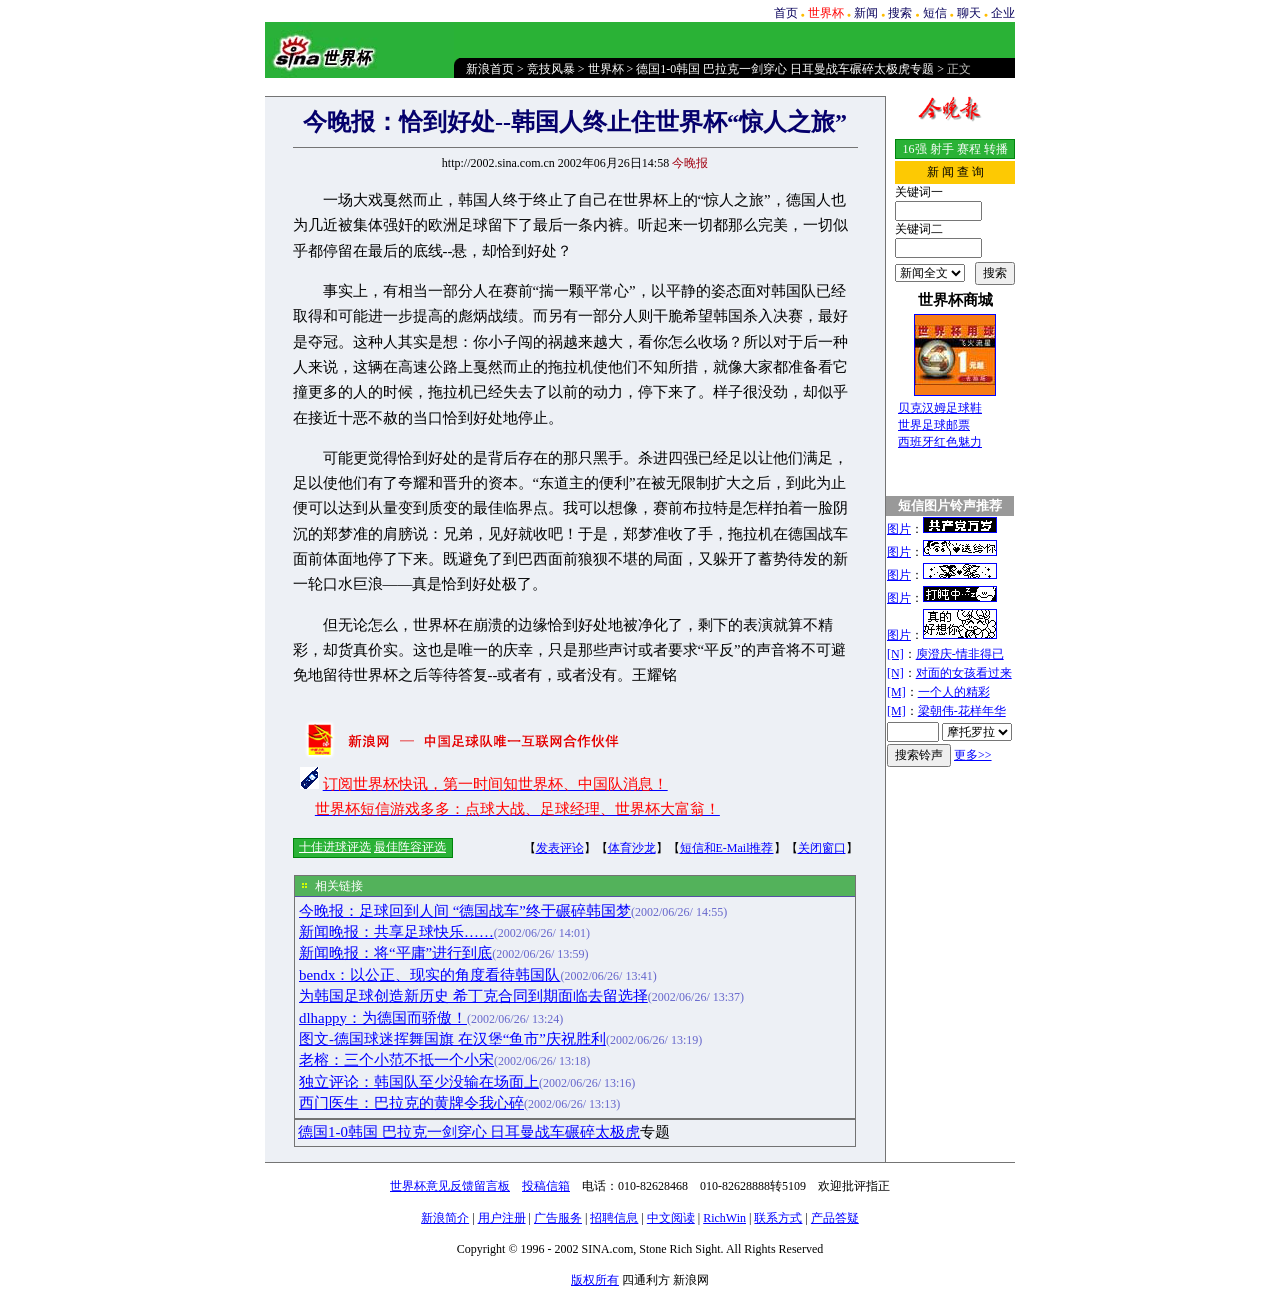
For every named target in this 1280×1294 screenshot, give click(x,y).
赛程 (969, 149)
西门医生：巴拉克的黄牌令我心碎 (411, 1103)
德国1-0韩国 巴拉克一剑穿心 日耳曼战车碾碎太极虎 (469, 1132)
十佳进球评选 (335, 847)
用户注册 (502, 1218)
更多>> (973, 755)
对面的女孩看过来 (964, 673)
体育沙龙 (632, 848)
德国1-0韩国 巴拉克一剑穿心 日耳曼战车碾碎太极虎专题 (785, 69)
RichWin (724, 1218)
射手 (942, 149)
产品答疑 (835, 1218)
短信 (935, 13)
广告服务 (558, 1218)
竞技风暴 (551, 69)
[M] (896, 692)
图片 (899, 529)
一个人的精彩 (954, 692)
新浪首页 (490, 69)
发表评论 (560, 848)
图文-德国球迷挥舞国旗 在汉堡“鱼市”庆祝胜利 (452, 1039)
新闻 (866, 13)
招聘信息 (614, 1218)
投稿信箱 (546, 1186)
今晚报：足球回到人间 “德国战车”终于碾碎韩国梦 (465, 911)
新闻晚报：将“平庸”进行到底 (395, 953)
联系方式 (778, 1218)
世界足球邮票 (934, 425)
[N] (895, 654)
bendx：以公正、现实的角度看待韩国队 (429, 975)
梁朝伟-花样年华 (962, 711)
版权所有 (595, 1280)
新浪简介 (445, 1218)
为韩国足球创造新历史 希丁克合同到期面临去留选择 (473, 996)
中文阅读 (671, 1218)
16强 (915, 149)
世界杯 (606, 69)
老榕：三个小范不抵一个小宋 (396, 1060)
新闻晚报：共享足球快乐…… (396, 932)
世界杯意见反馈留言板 (450, 1186)
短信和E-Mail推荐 (727, 848)
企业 (1003, 13)
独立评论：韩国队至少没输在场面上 (419, 1082)
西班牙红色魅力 (940, 442)
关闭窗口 (822, 848)
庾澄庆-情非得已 (960, 654)
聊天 (969, 13)
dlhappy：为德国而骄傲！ (383, 1018)
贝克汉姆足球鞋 (940, 408)
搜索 (900, 13)
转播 (996, 149)
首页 (786, 13)
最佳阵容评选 (410, 847)
